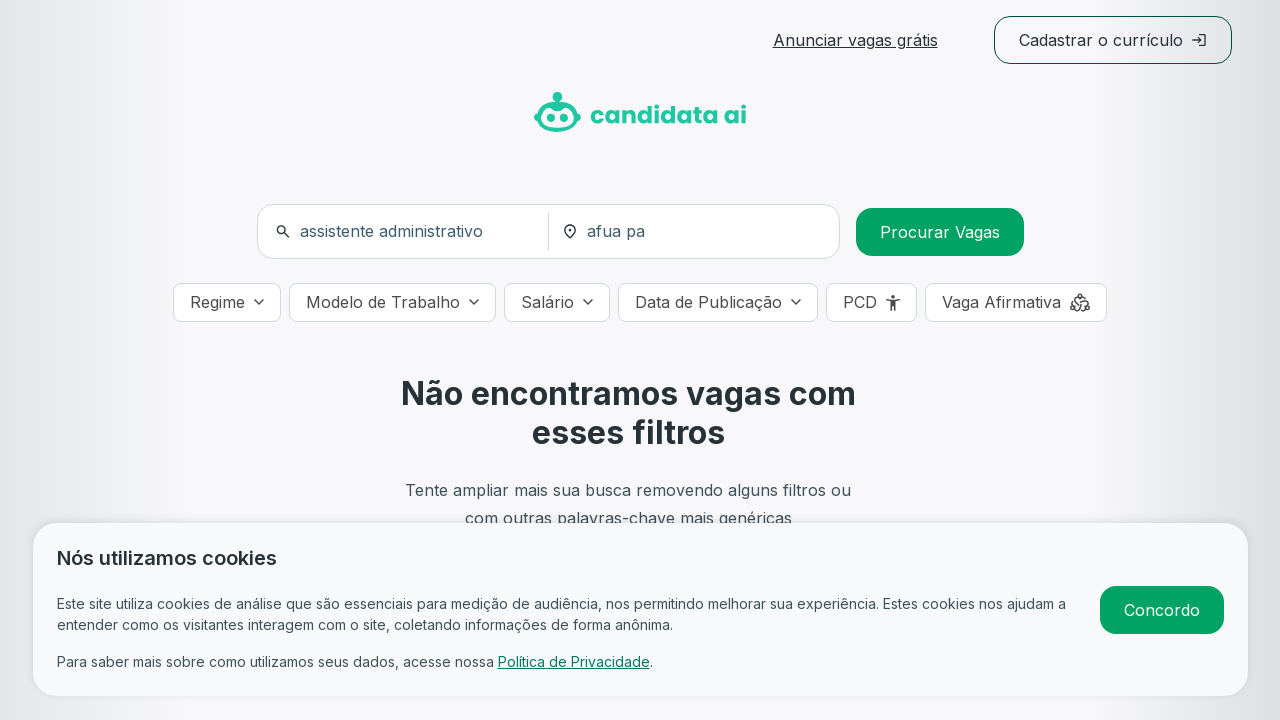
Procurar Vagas (940, 232)
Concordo (1162, 610)
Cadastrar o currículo (1113, 40)
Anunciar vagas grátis (855, 40)
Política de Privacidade (574, 661)
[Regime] (227, 302)
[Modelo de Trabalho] (392, 302)
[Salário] (557, 302)
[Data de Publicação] (718, 302)
